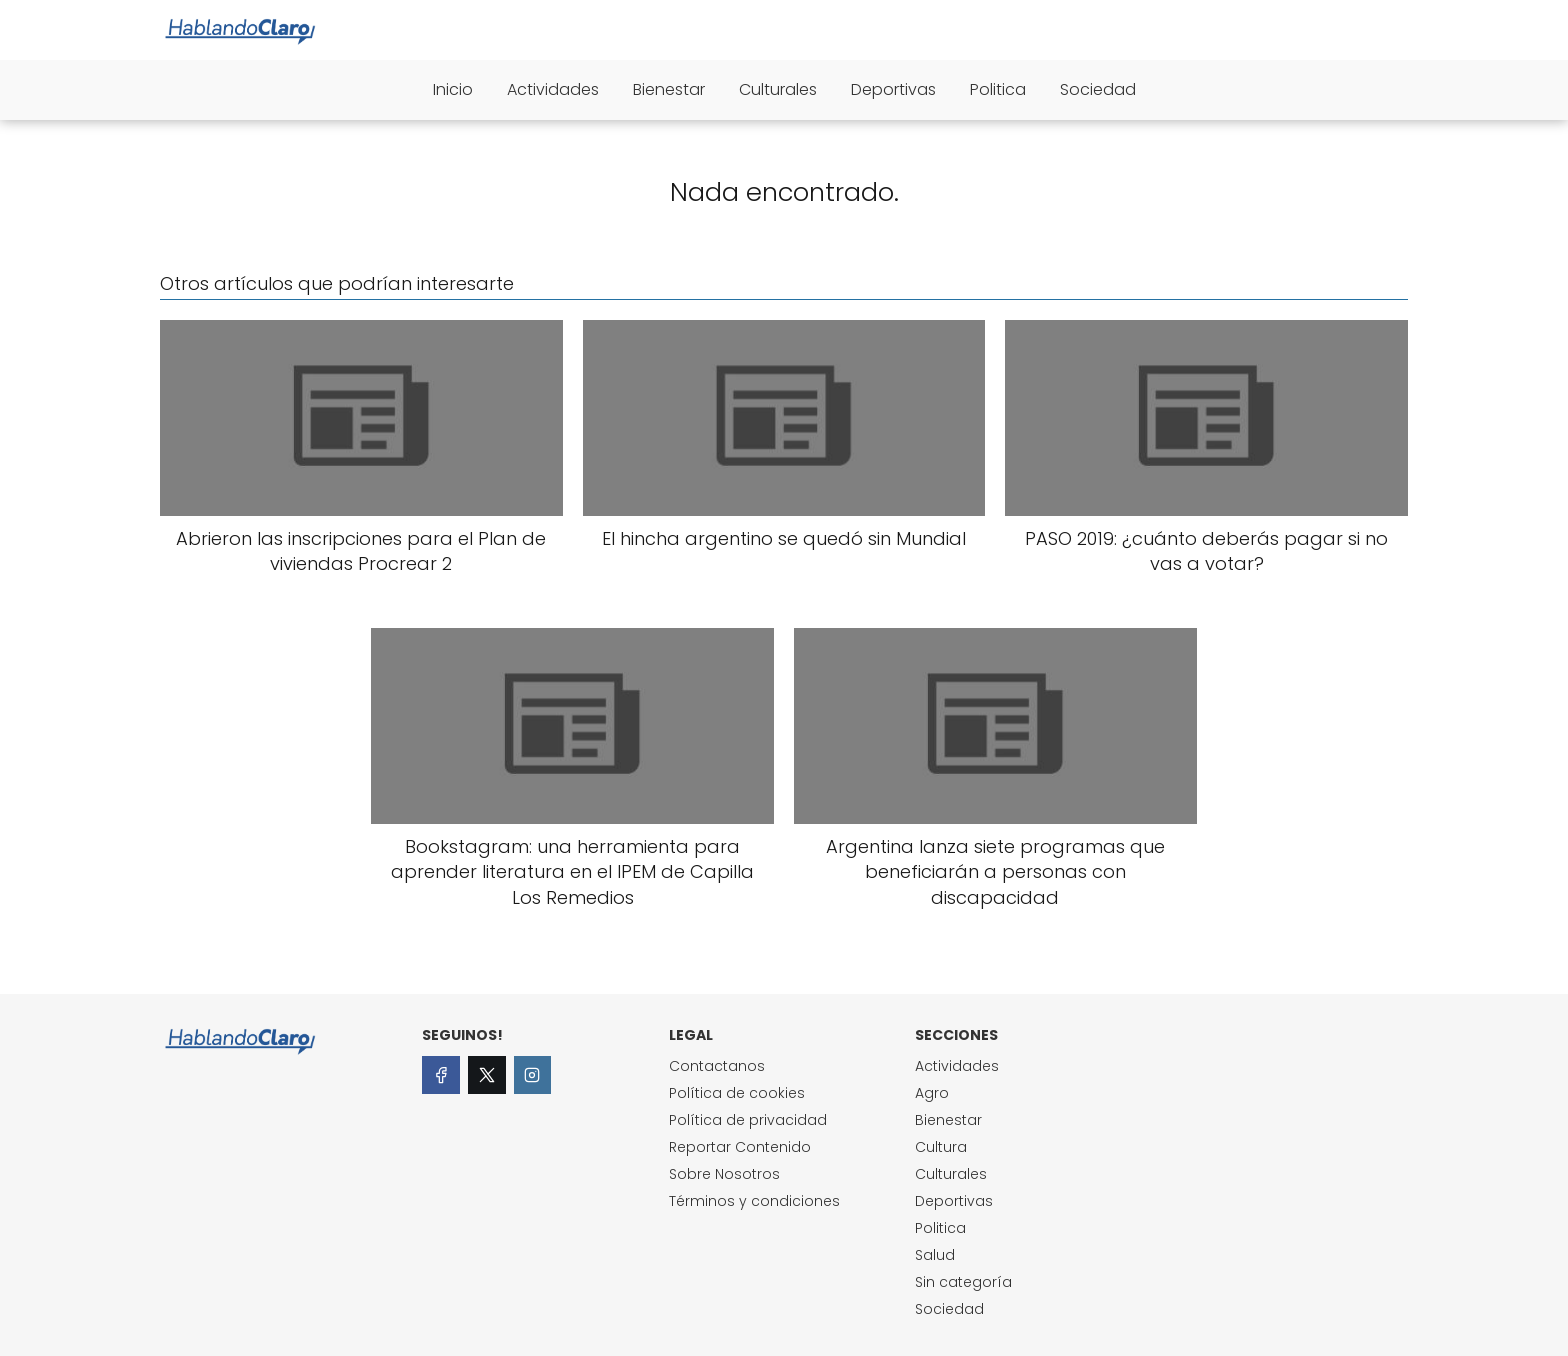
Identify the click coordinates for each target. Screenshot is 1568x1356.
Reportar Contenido (740, 1147)
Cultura (941, 1147)
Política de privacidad (748, 1120)
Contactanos (717, 1066)
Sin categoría (963, 1282)
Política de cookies (737, 1093)
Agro (932, 1093)
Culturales (778, 89)
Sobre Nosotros (724, 1174)
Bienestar (669, 89)
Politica (998, 89)
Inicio (453, 89)
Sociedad (1098, 89)
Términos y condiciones (754, 1201)
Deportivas (893, 89)
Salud (935, 1255)
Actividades (553, 89)
